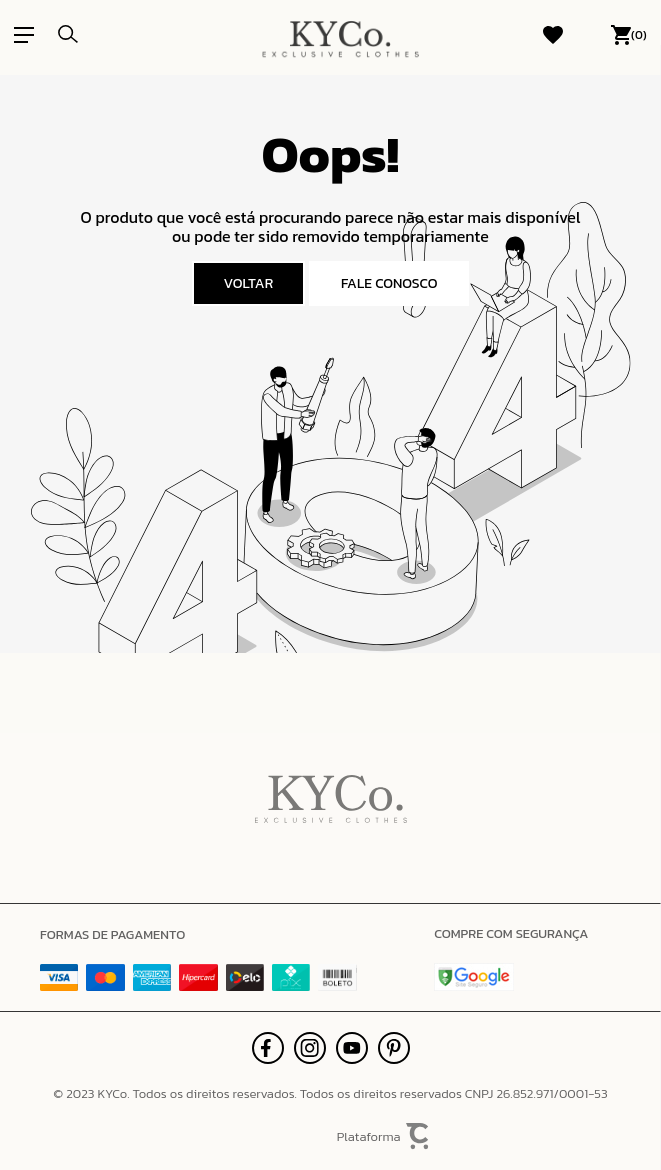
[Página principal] (340, 35)
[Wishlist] (553, 35)
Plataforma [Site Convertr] (384, 1136)
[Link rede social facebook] (268, 1048)
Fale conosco (389, 283)
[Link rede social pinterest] (394, 1048)
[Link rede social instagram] (310, 1048)
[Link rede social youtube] (352, 1048)
